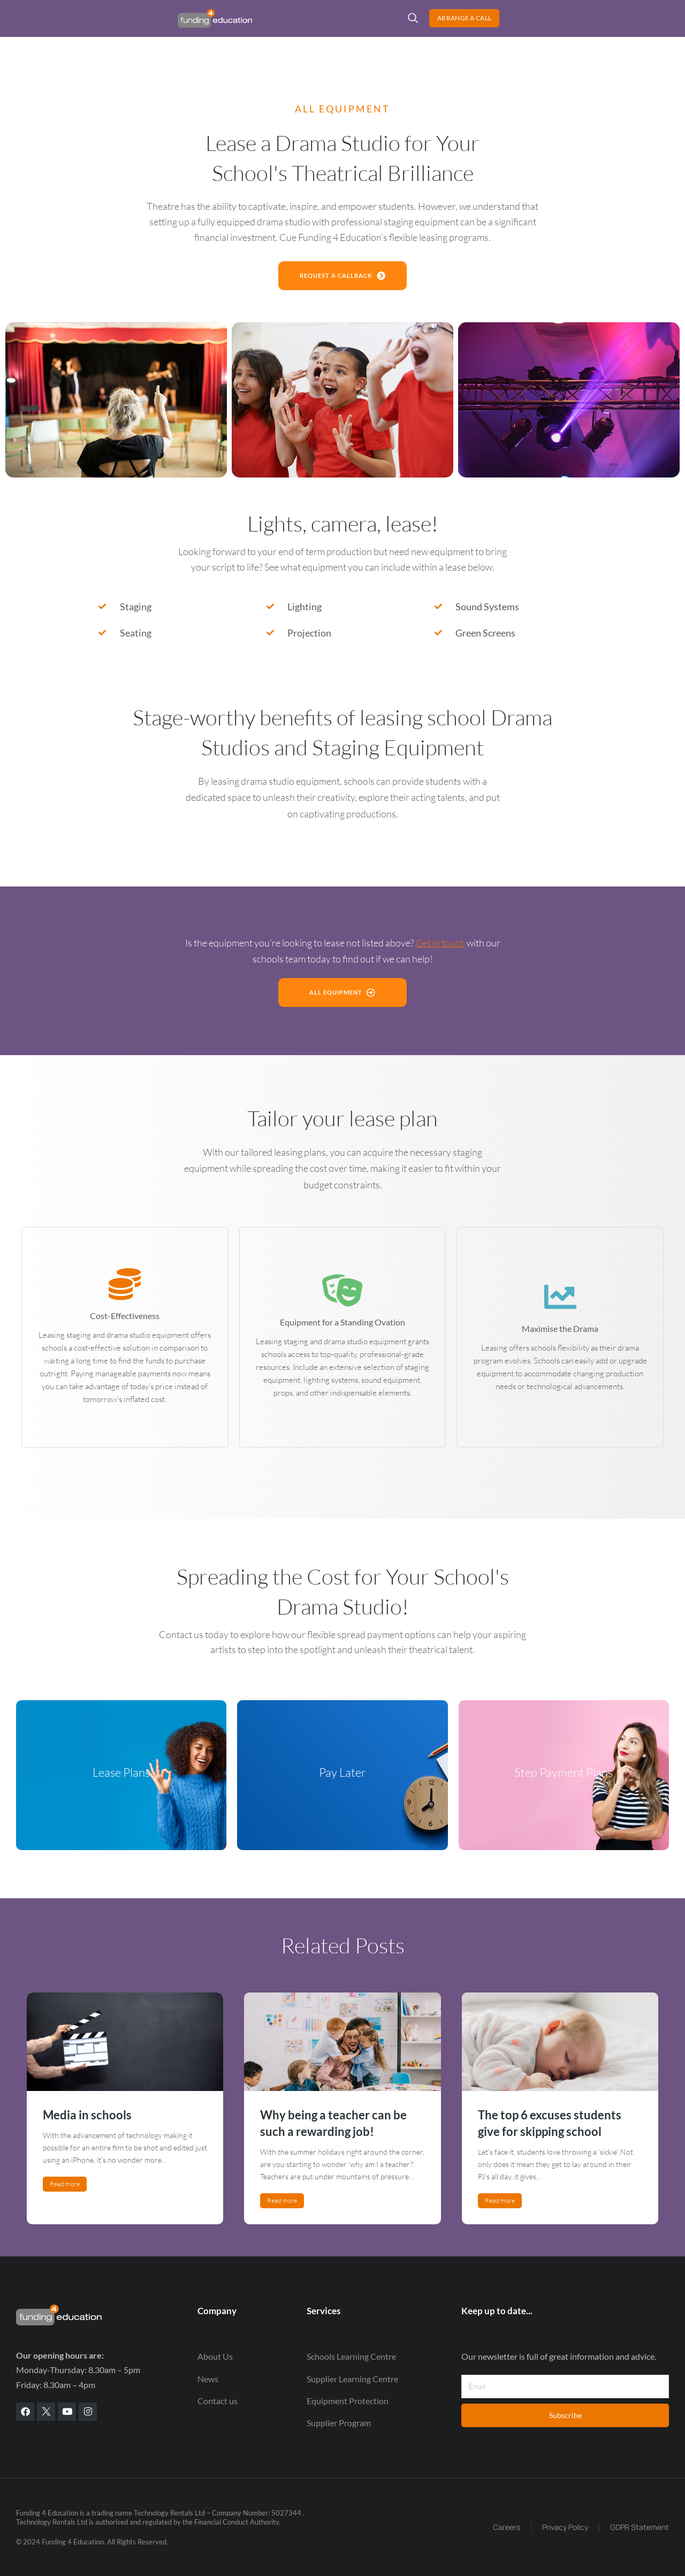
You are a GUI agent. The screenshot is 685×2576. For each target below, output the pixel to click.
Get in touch (440, 943)
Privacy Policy (565, 2527)
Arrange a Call (626, 26)
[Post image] (125, 2041)
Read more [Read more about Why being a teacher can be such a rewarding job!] (282, 2200)
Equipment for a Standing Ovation (342, 1322)
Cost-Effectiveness (124, 1315)
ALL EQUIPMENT (342, 109)
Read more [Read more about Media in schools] (65, 2184)
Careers (506, 2527)
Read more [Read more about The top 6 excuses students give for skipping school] (500, 2200)
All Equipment (342, 1021)
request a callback (342, 275)
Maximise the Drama (560, 1328)
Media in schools (87, 2115)
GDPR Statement (639, 2527)
